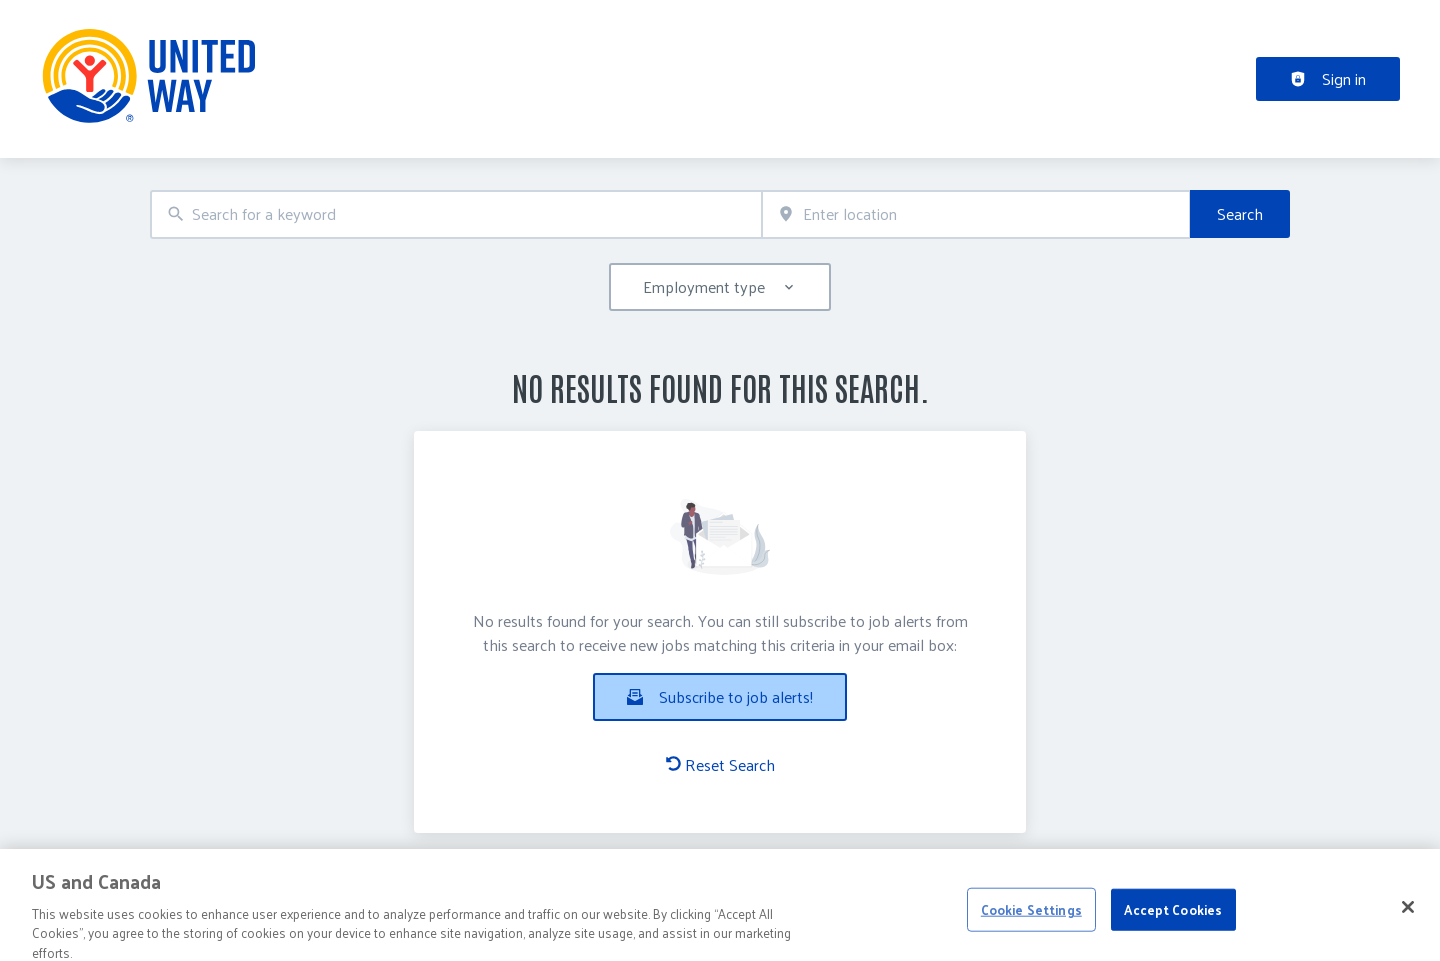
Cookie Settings (1031, 930)
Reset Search (720, 765)
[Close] (1408, 928)
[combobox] (456, 214)
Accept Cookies (1173, 930)
